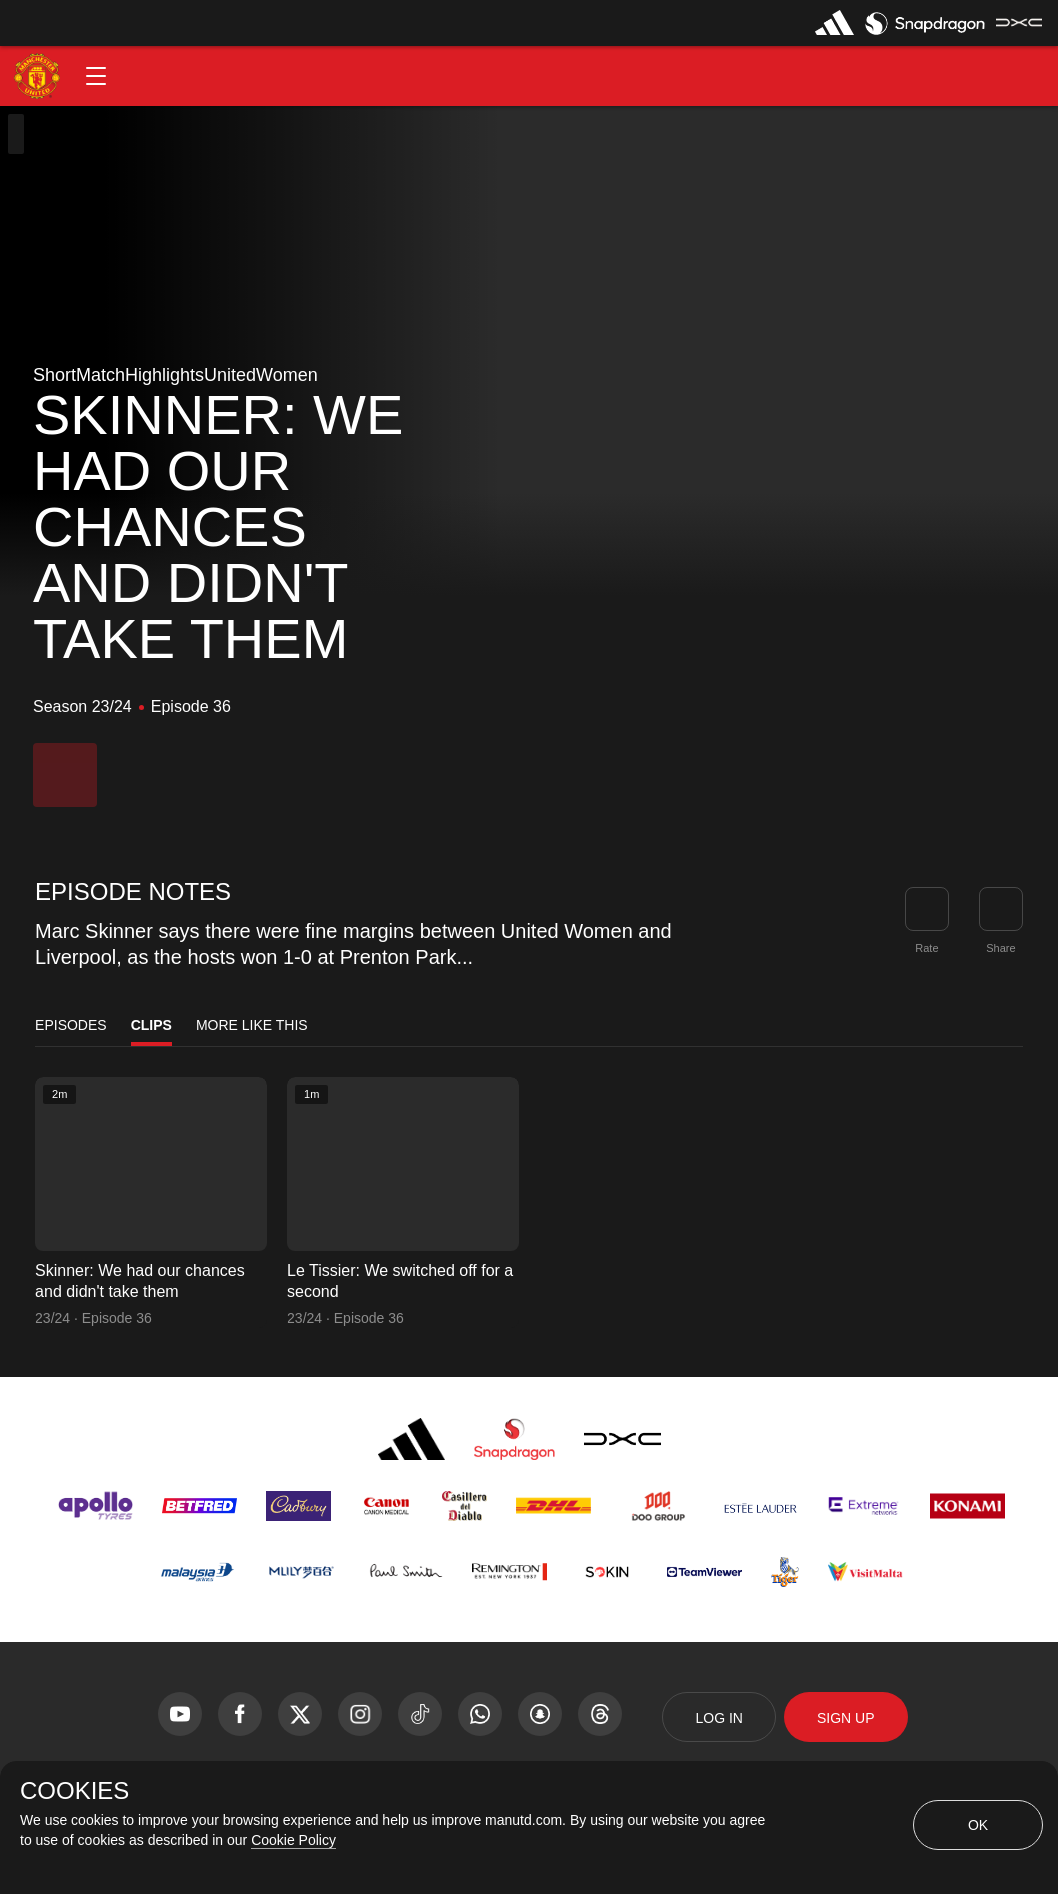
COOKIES (74, 1791)
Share (1000, 948)
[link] (1001, 909)
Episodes (71, 1025)
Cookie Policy (293, 1840)
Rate (926, 948)
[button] (96, 76)
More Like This (252, 1025)
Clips (151, 1025)
